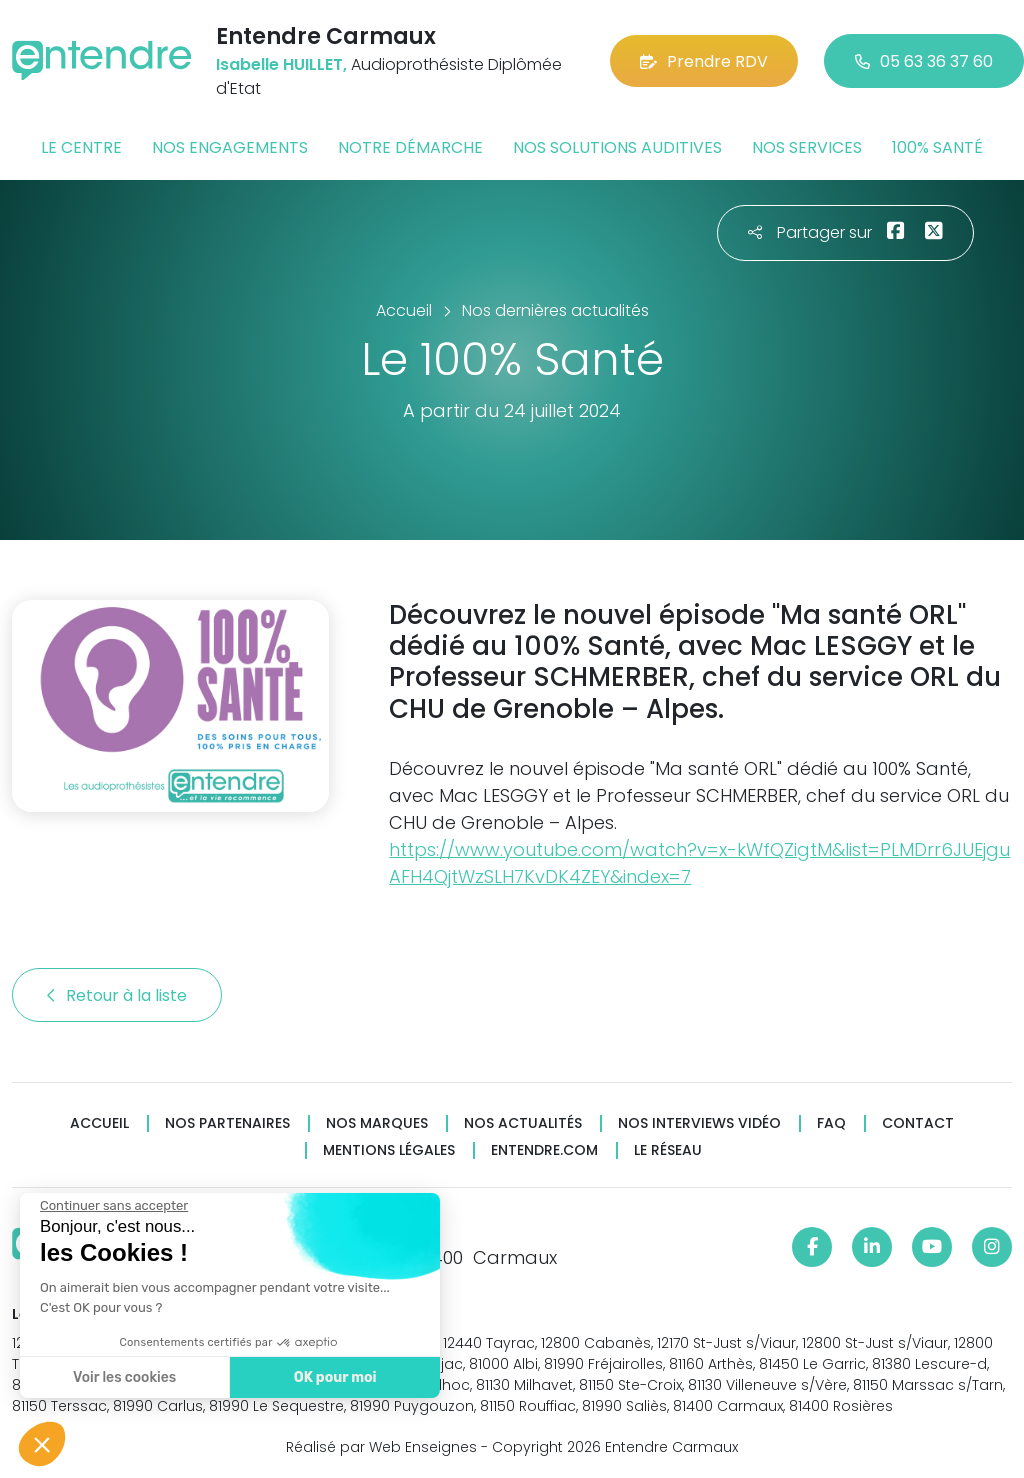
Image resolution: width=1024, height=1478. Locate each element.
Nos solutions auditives (617, 147)
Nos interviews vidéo (699, 1123)
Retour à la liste (117, 995)
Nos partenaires (227, 1123)
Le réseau (668, 1150)
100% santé (937, 147)
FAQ (831, 1123)
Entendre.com (544, 1150)
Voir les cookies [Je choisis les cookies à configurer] (122, 1377)
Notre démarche (410, 147)
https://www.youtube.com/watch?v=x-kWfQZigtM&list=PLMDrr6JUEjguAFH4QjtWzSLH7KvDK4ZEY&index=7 (699, 863)
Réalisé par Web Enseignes (381, 1447)
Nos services (807, 147)
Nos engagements (230, 147)
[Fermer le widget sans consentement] (112, 1206)
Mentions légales (389, 1150)
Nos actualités (523, 1123)
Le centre (81, 147)
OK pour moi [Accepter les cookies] (332, 1377)
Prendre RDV (704, 61)
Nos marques (377, 1123)
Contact (918, 1123)
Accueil (99, 1123)
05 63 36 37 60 (924, 61)
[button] (42, 1444)
